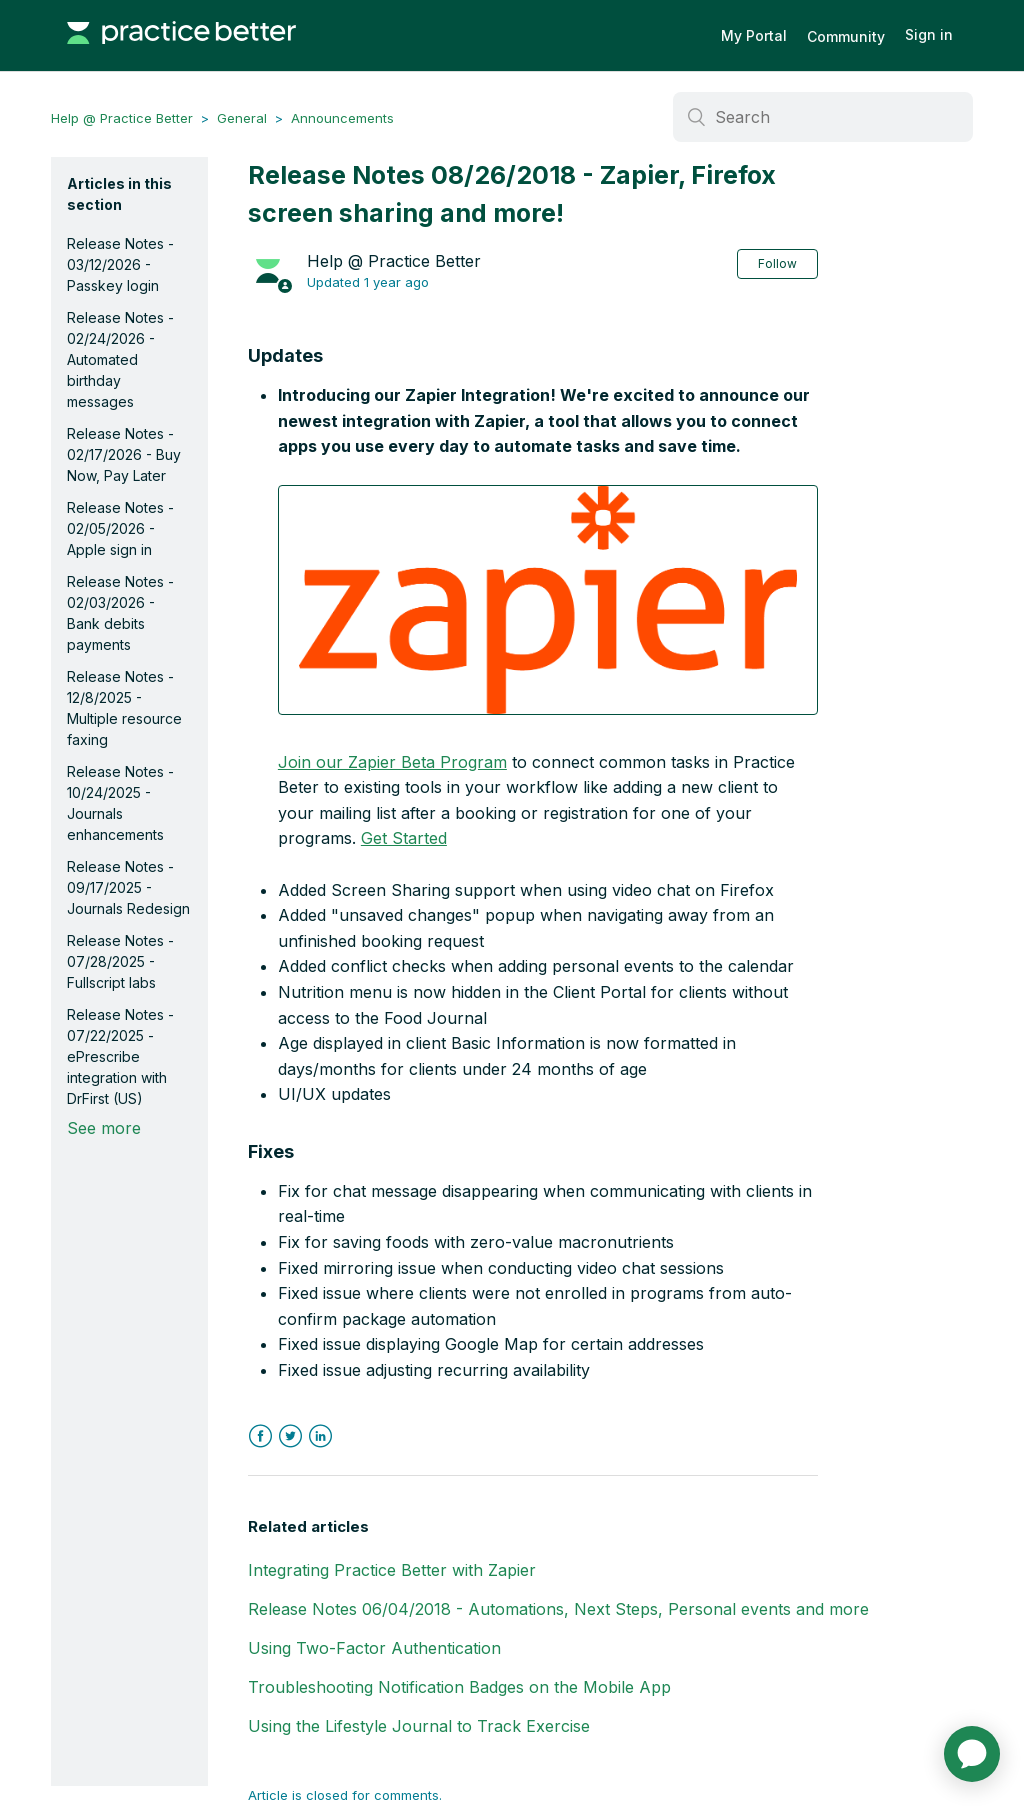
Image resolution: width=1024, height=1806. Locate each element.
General (242, 118)
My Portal (754, 35)
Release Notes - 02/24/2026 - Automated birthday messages (120, 359)
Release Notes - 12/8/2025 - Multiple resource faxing (124, 708)
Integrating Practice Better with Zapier (392, 1570)
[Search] (823, 117)
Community (846, 36)
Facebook (260, 1436)
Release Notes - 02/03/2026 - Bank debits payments (120, 613)
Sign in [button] (929, 34)
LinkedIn (320, 1436)
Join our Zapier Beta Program (392, 762)
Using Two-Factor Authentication (374, 1648)
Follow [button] (777, 263)
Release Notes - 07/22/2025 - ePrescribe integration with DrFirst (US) (120, 1056)
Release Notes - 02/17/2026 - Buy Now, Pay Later (124, 454)
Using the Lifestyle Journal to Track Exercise (419, 1726)
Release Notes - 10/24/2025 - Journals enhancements (120, 803)
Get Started (404, 838)
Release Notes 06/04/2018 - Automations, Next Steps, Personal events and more (558, 1609)
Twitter (290, 1436)
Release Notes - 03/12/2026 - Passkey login (120, 264)
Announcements (342, 118)
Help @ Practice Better (122, 118)
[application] (972, 1754)
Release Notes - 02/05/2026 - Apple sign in (120, 528)
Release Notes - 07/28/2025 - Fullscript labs (120, 961)
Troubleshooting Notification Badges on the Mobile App (459, 1687)
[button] (548, 600)
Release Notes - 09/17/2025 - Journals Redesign (128, 887)
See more (104, 1128)
